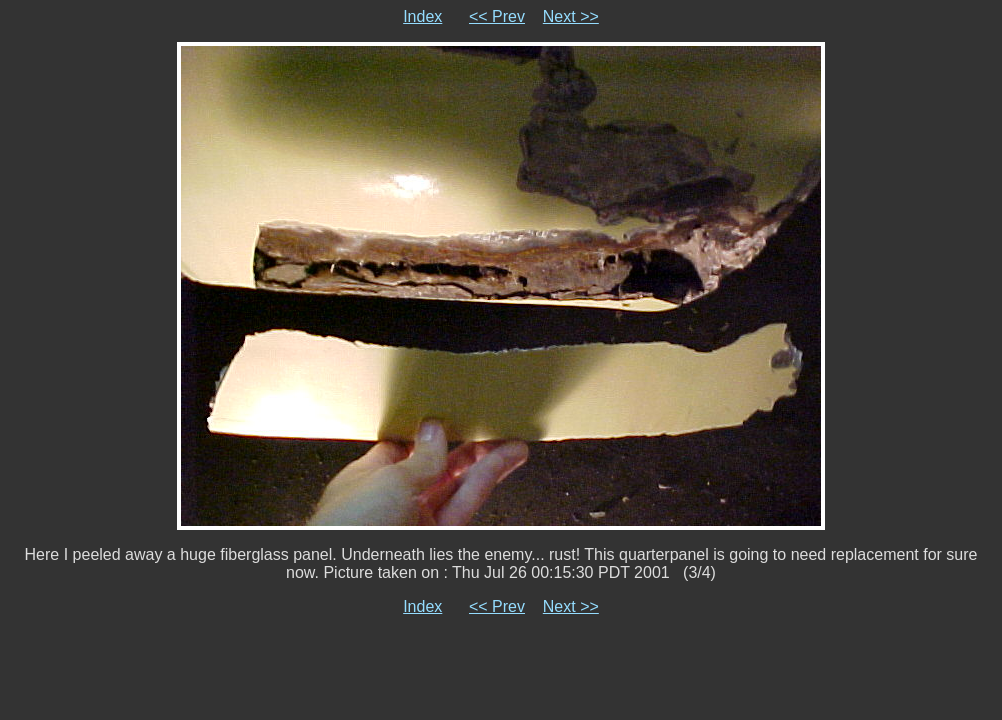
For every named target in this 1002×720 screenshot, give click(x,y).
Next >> (571, 16)
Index (422, 16)
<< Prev (497, 16)
